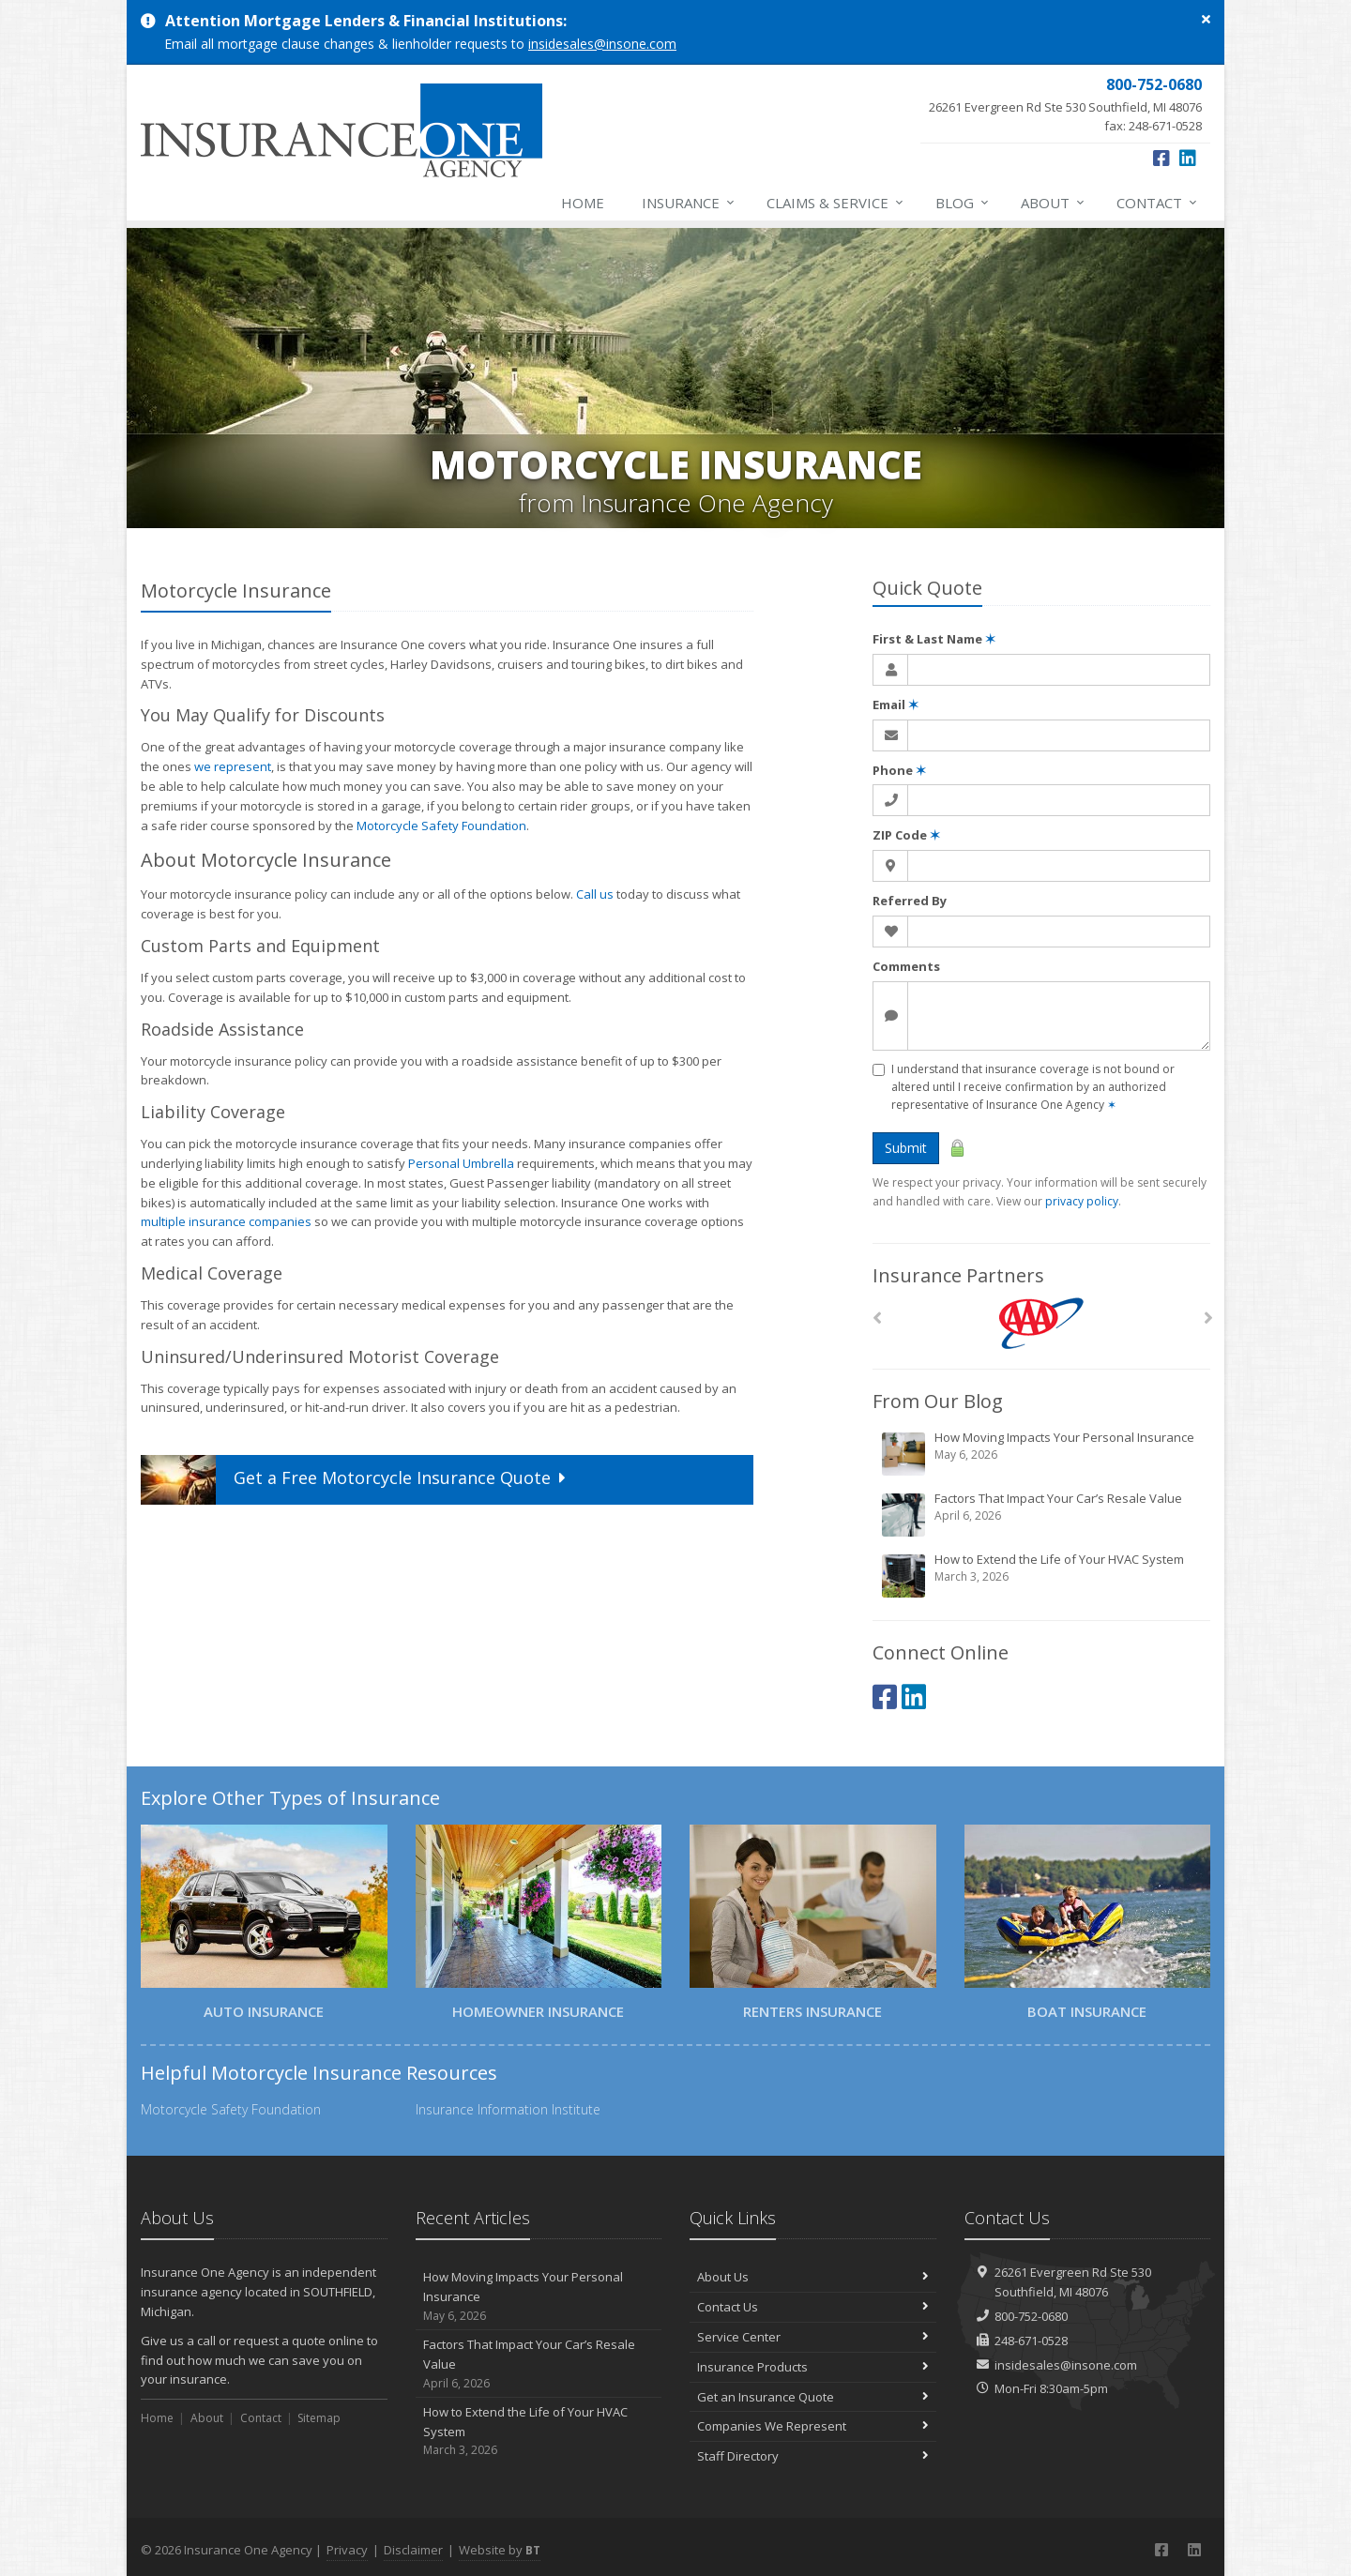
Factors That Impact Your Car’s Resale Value (1043, 1514)
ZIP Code (906, 834)
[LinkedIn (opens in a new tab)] (1187, 158)
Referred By (910, 900)
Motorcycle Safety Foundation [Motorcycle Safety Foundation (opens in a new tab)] (441, 825)
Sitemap (319, 2418)
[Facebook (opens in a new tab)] (1161, 158)
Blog (963, 202)
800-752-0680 (1031, 2316)
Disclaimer (413, 2549)
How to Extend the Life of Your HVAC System (1043, 1575)
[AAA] (1042, 1323)
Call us (595, 894)
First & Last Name (934, 638)
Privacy (347, 2549)
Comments (906, 966)
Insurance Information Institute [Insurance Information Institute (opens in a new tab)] (508, 2109)
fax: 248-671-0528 (1065, 104)
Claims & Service (836, 202)
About (1053, 202)
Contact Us (813, 2306)
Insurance (689, 202)
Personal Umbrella (461, 1163)
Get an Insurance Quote (813, 2396)
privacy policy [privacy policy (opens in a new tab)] (1081, 1201)
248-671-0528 (1031, 2340)
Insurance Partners (958, 1275)
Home (582, 202)
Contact (1157, 202)
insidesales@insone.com (602, 44)
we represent (232, 766)
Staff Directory (813, 2455)
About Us (813, 2276)
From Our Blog (938, 1401)
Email (895, 704)
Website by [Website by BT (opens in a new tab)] (499, 2549)
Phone (899, 770)
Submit (906, 1148)
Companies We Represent (813, 2425)
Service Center (813, 2336)
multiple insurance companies (226, 1221)
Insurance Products (813, 2366)
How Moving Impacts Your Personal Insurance (1043, 1453)
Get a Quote (356, 1480)
